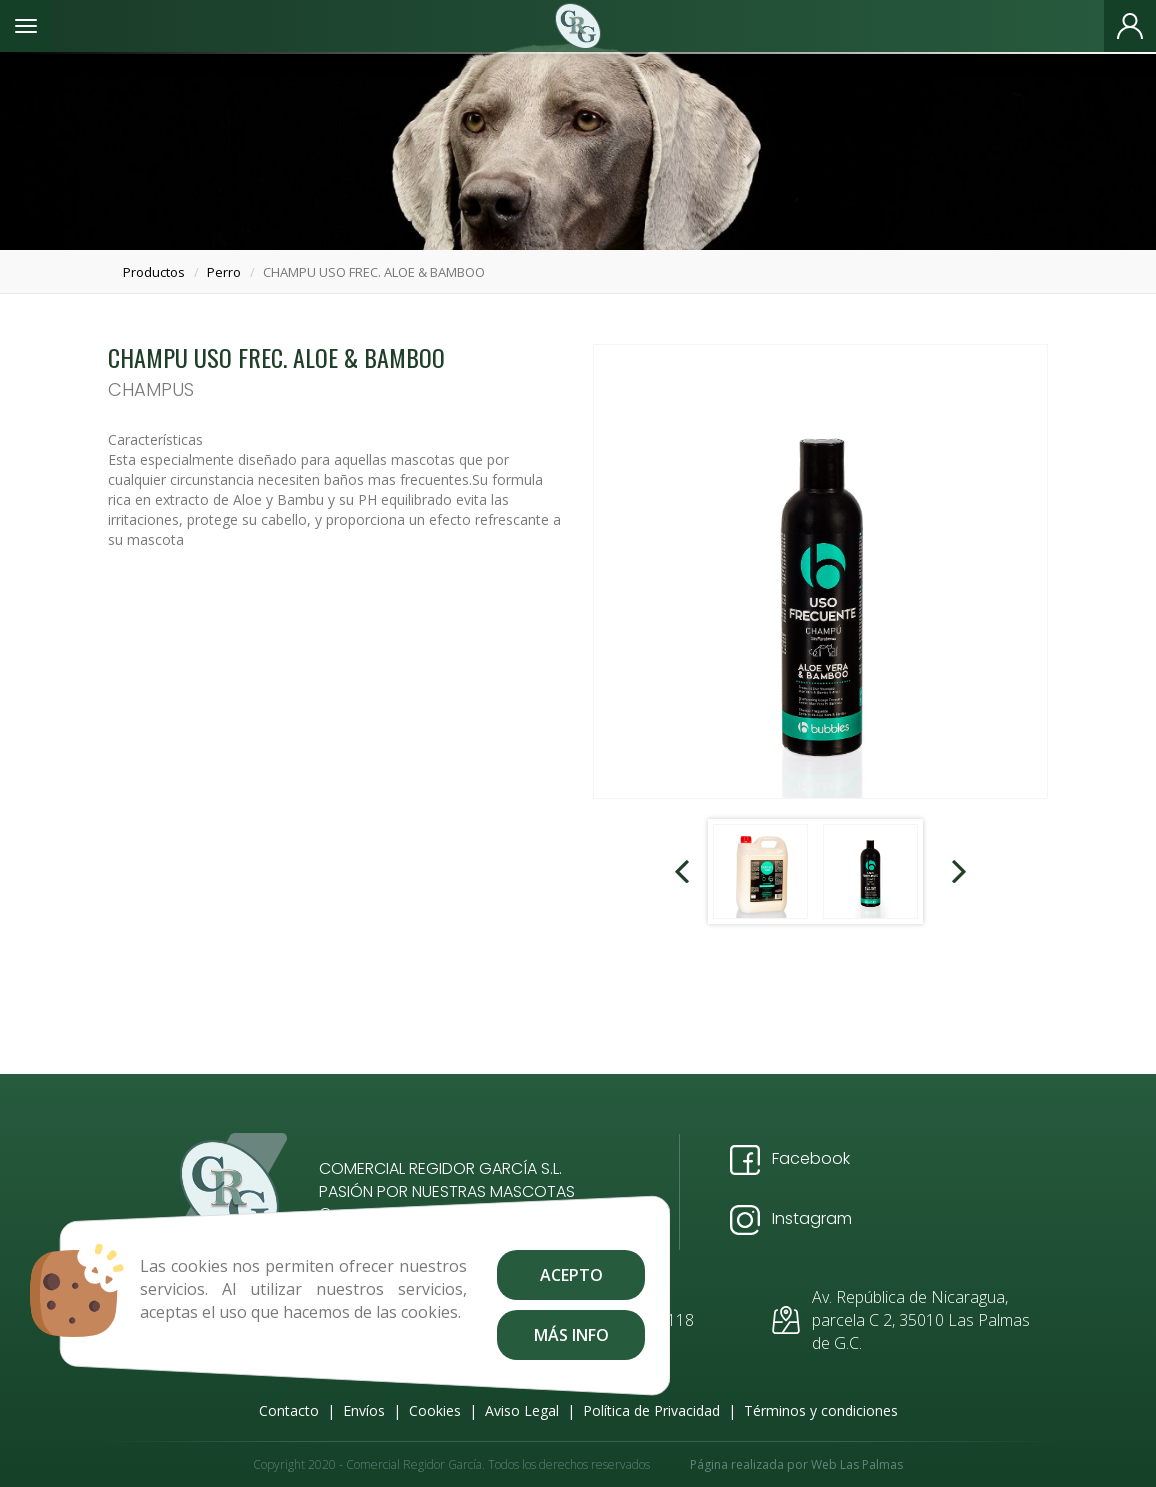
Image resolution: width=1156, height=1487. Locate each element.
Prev (684, 872)
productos (154, 272)
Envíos (364, 1410)
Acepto (570, 1275)
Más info (570, 1335)
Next (957, 872)
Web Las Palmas (857, 1464)
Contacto (289, 1410)
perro (224, 272)
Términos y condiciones (821, 1410)
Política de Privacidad (651, 1410)
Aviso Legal (522, 1410)
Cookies (435, 1410)
